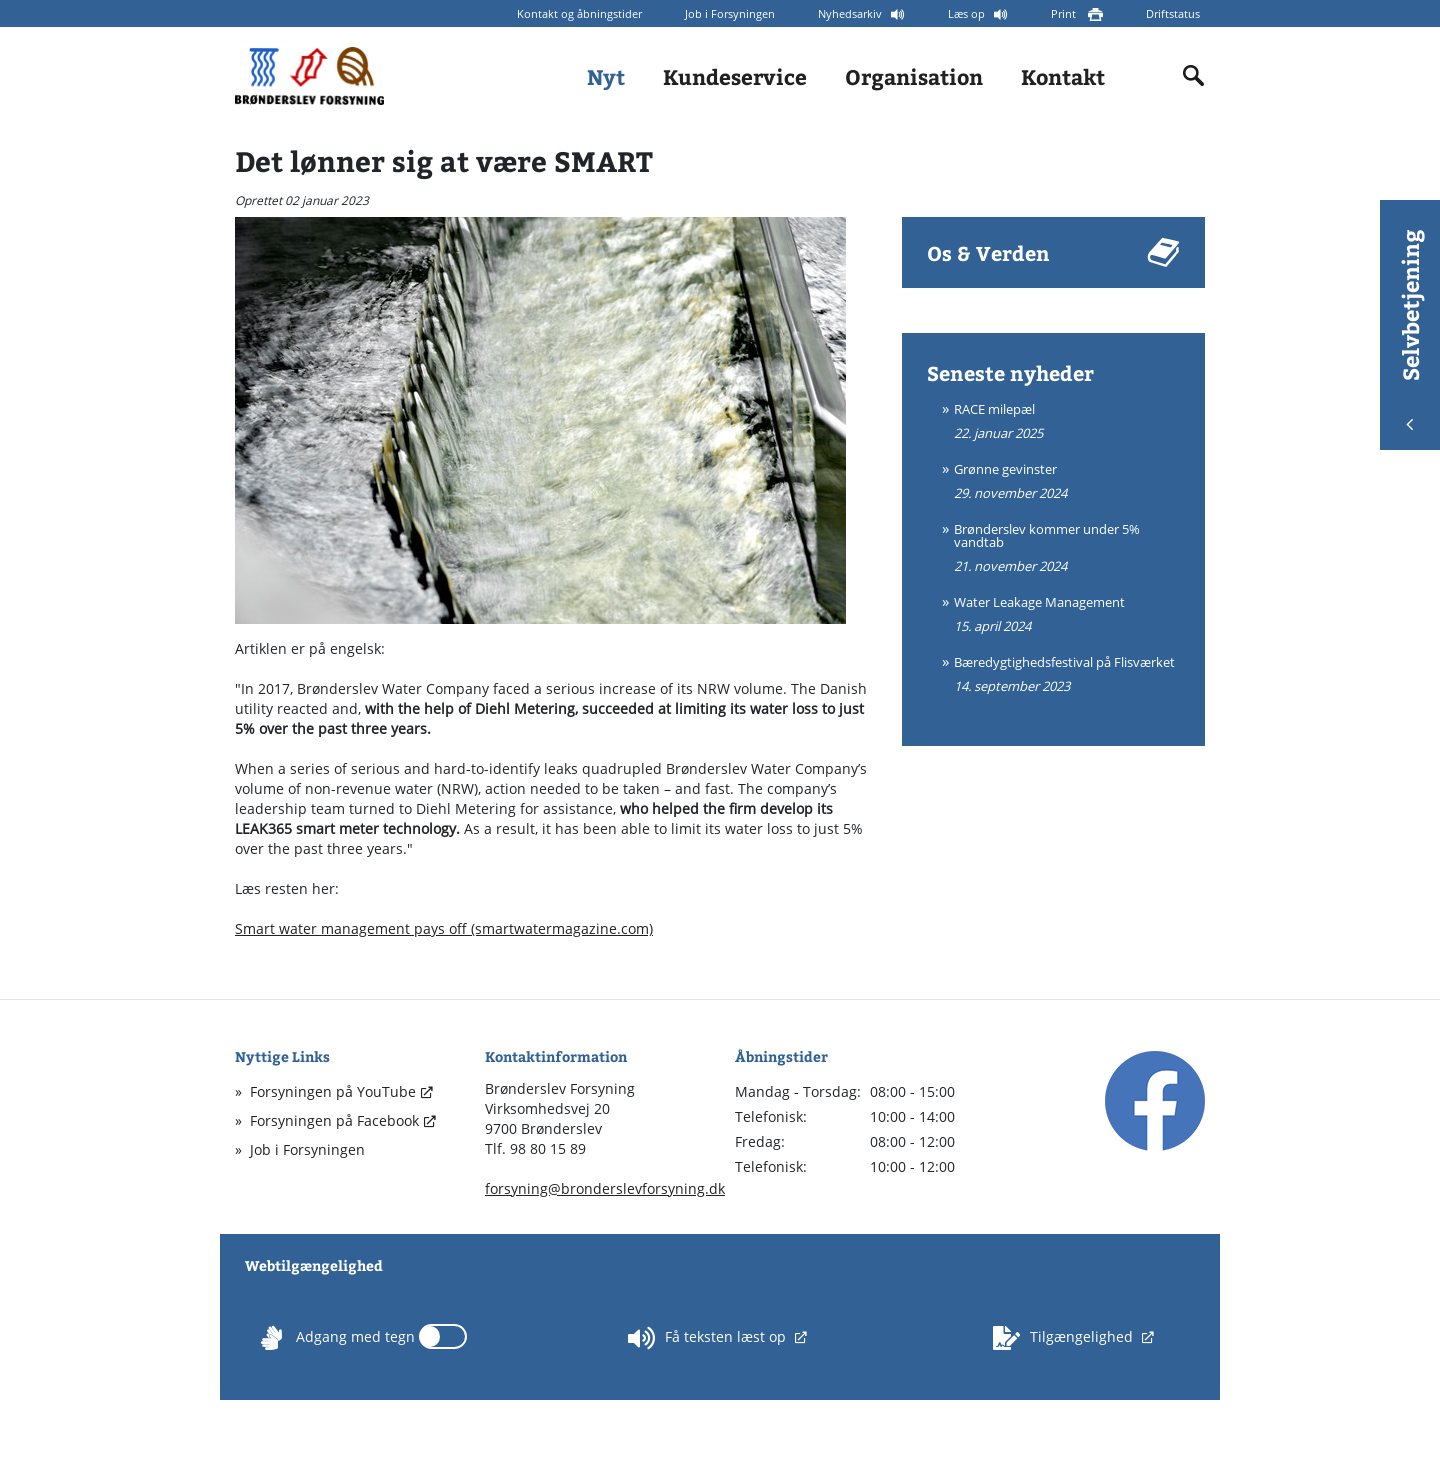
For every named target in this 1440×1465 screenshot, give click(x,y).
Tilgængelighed (1065, 1338)
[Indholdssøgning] (1194, 76)
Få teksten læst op (709, 1338)
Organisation (914, 76)
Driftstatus (1173, 13)
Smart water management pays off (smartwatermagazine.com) (444, 928)
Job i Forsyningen (730, 13)
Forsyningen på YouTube (333, 1091)
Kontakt (1063, 76)
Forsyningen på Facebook (334, 1120)
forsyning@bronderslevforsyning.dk (605, 1188)
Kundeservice (735, 76)
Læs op (968, 13)
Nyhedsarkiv (851, 13)
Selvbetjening (1410, 329)
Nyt (606, 76)
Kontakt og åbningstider (579, 13)
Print (1065, 13)
